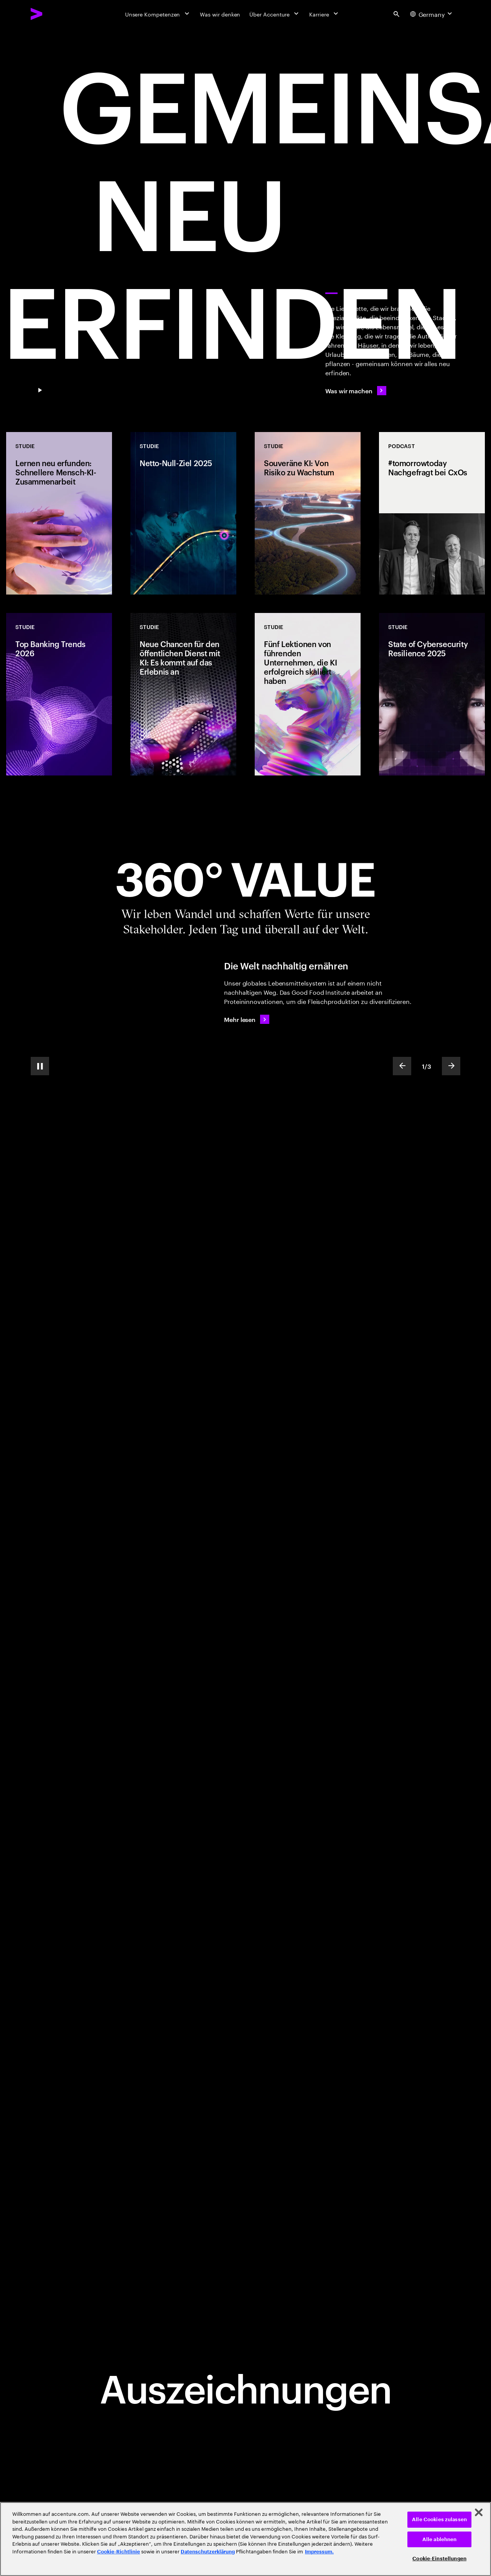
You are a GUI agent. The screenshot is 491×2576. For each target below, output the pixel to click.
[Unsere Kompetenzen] (158, 14)
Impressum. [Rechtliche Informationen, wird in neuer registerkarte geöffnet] (319, 2551)
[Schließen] (478, 2512)
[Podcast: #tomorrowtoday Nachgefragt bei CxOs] (432, 513)
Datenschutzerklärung (208, 2551)
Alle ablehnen (439, 2539)
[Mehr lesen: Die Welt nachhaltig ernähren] (246, 1019)
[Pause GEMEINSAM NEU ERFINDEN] (40, 390)
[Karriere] (324, 14)
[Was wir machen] (355, 390)
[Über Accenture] (274, 14)
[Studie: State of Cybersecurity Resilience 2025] (432, 694)
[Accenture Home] (54, 14)
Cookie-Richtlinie (118, 2551)
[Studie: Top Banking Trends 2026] (59, 694)
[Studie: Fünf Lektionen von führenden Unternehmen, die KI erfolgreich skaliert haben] (308, 694)
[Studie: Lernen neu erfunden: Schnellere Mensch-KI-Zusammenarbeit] (59, 513)
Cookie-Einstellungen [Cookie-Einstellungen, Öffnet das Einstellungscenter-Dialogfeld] (439, 2558)
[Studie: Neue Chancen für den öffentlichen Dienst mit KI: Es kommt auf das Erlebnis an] (183, 694)
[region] (245, 2539)
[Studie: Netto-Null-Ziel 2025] (183, 513)
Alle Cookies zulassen (439, 2519)
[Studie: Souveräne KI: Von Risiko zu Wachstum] (308, 513)
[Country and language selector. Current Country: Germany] (432, 14)
